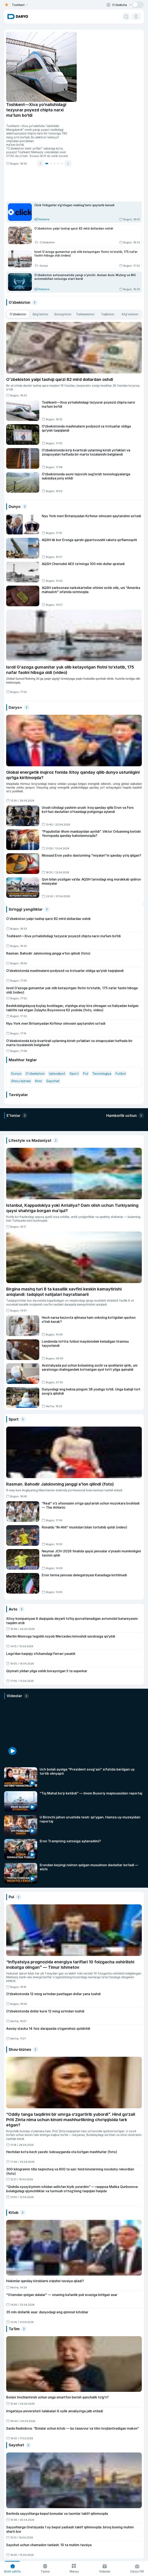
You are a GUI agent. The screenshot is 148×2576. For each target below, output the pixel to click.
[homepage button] (40, 163)
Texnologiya (101, 1073)
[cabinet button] (136, 16)
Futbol (120, 1073)
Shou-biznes (21, 1081)
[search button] (126, 16)
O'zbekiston (35, 1073)
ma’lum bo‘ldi (15, 144)
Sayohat (53, 1081)
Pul (85, 1073)
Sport (74, 1073)
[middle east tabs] (18, 314)
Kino (38, 1081)
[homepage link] (17, 16)
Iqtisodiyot (57, 1073)
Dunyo (16, 1073)
